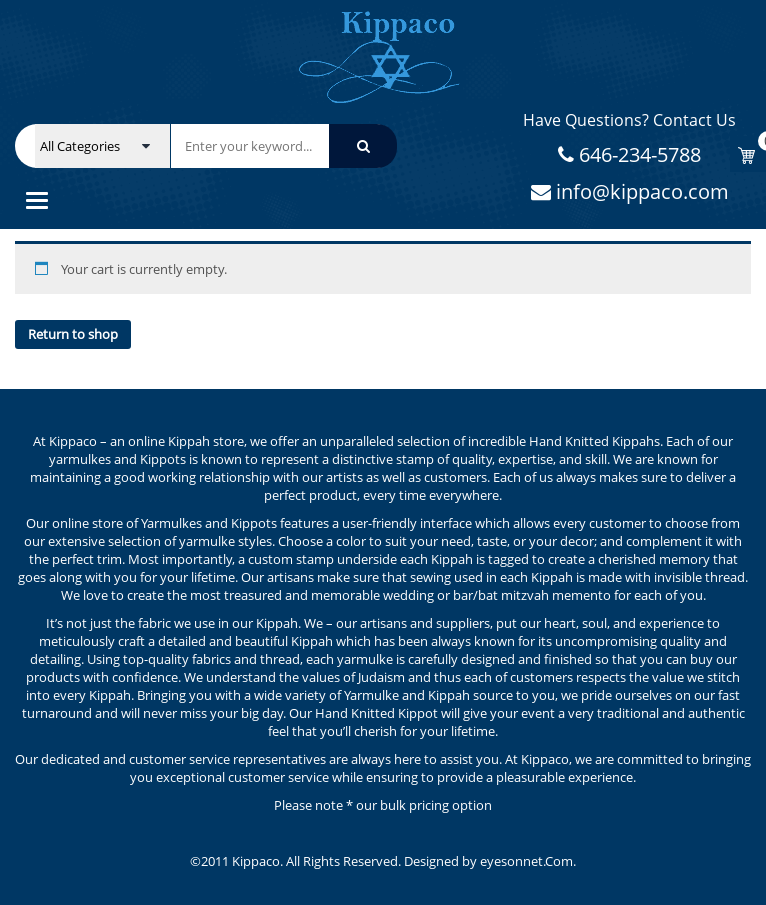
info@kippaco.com (640, 191)
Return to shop (73, 334)
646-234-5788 (637, 154)
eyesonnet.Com (526, 861)
